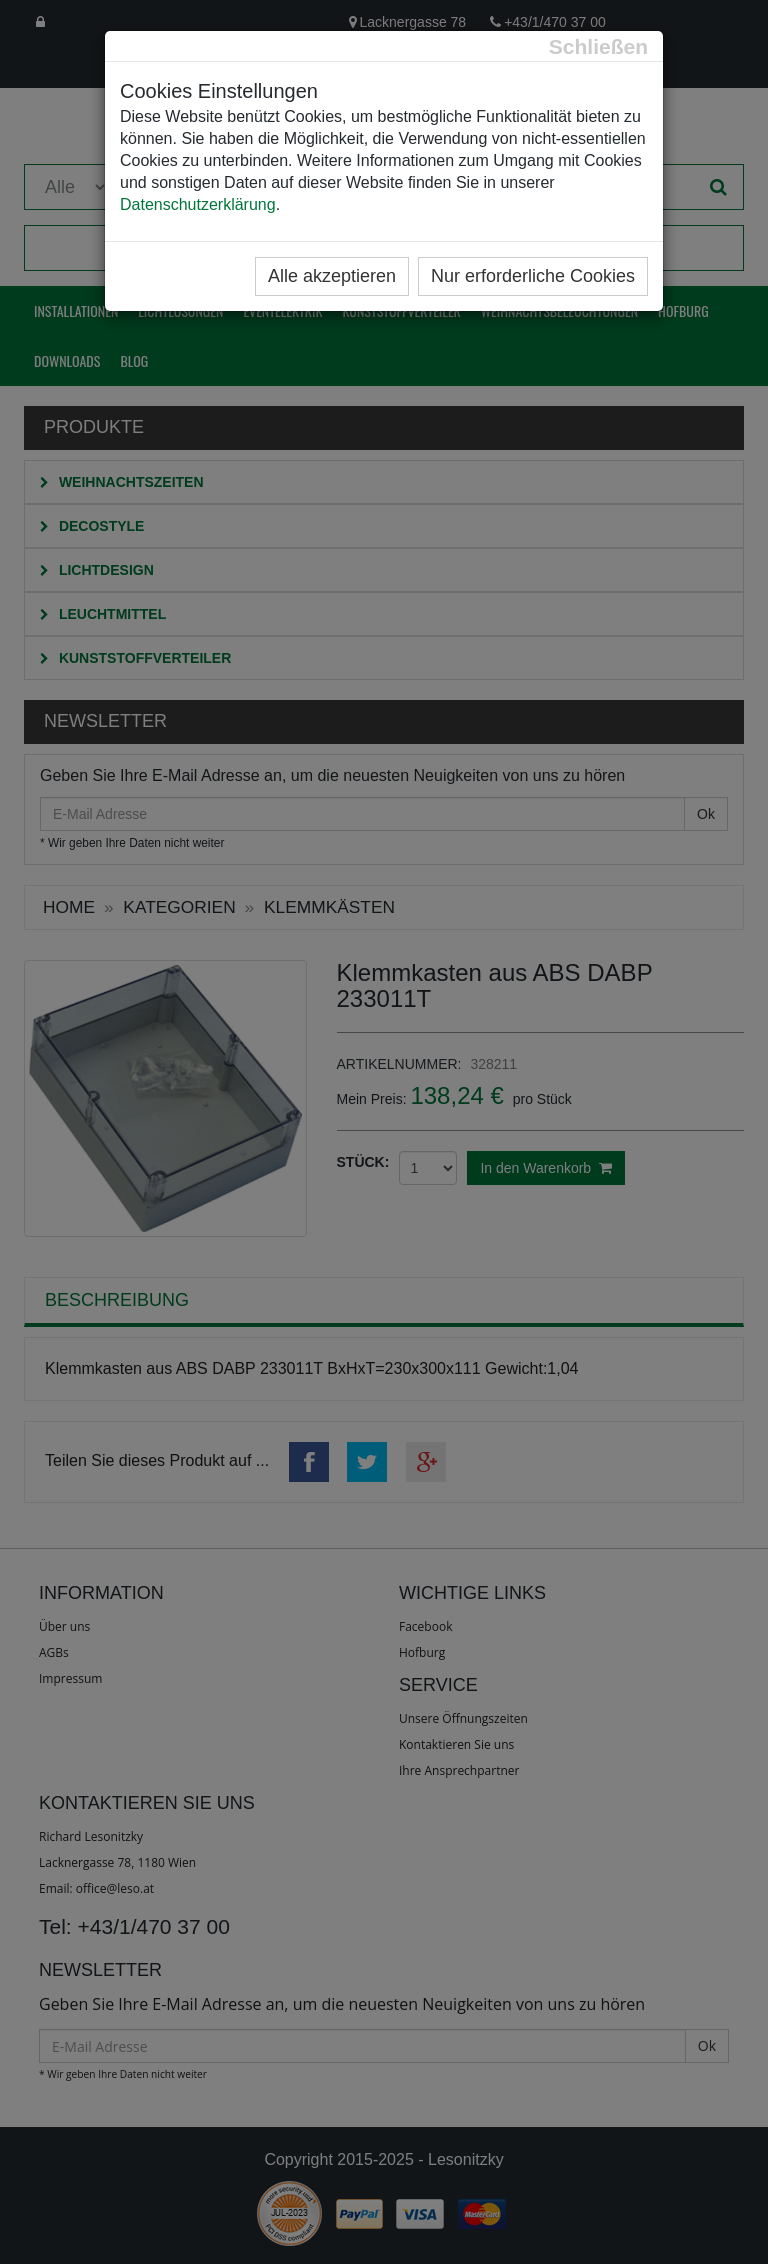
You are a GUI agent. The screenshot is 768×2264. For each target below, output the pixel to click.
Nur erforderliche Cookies (533, 276)
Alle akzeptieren (332, 276)
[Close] (598, 46)
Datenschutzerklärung (198, 204)
